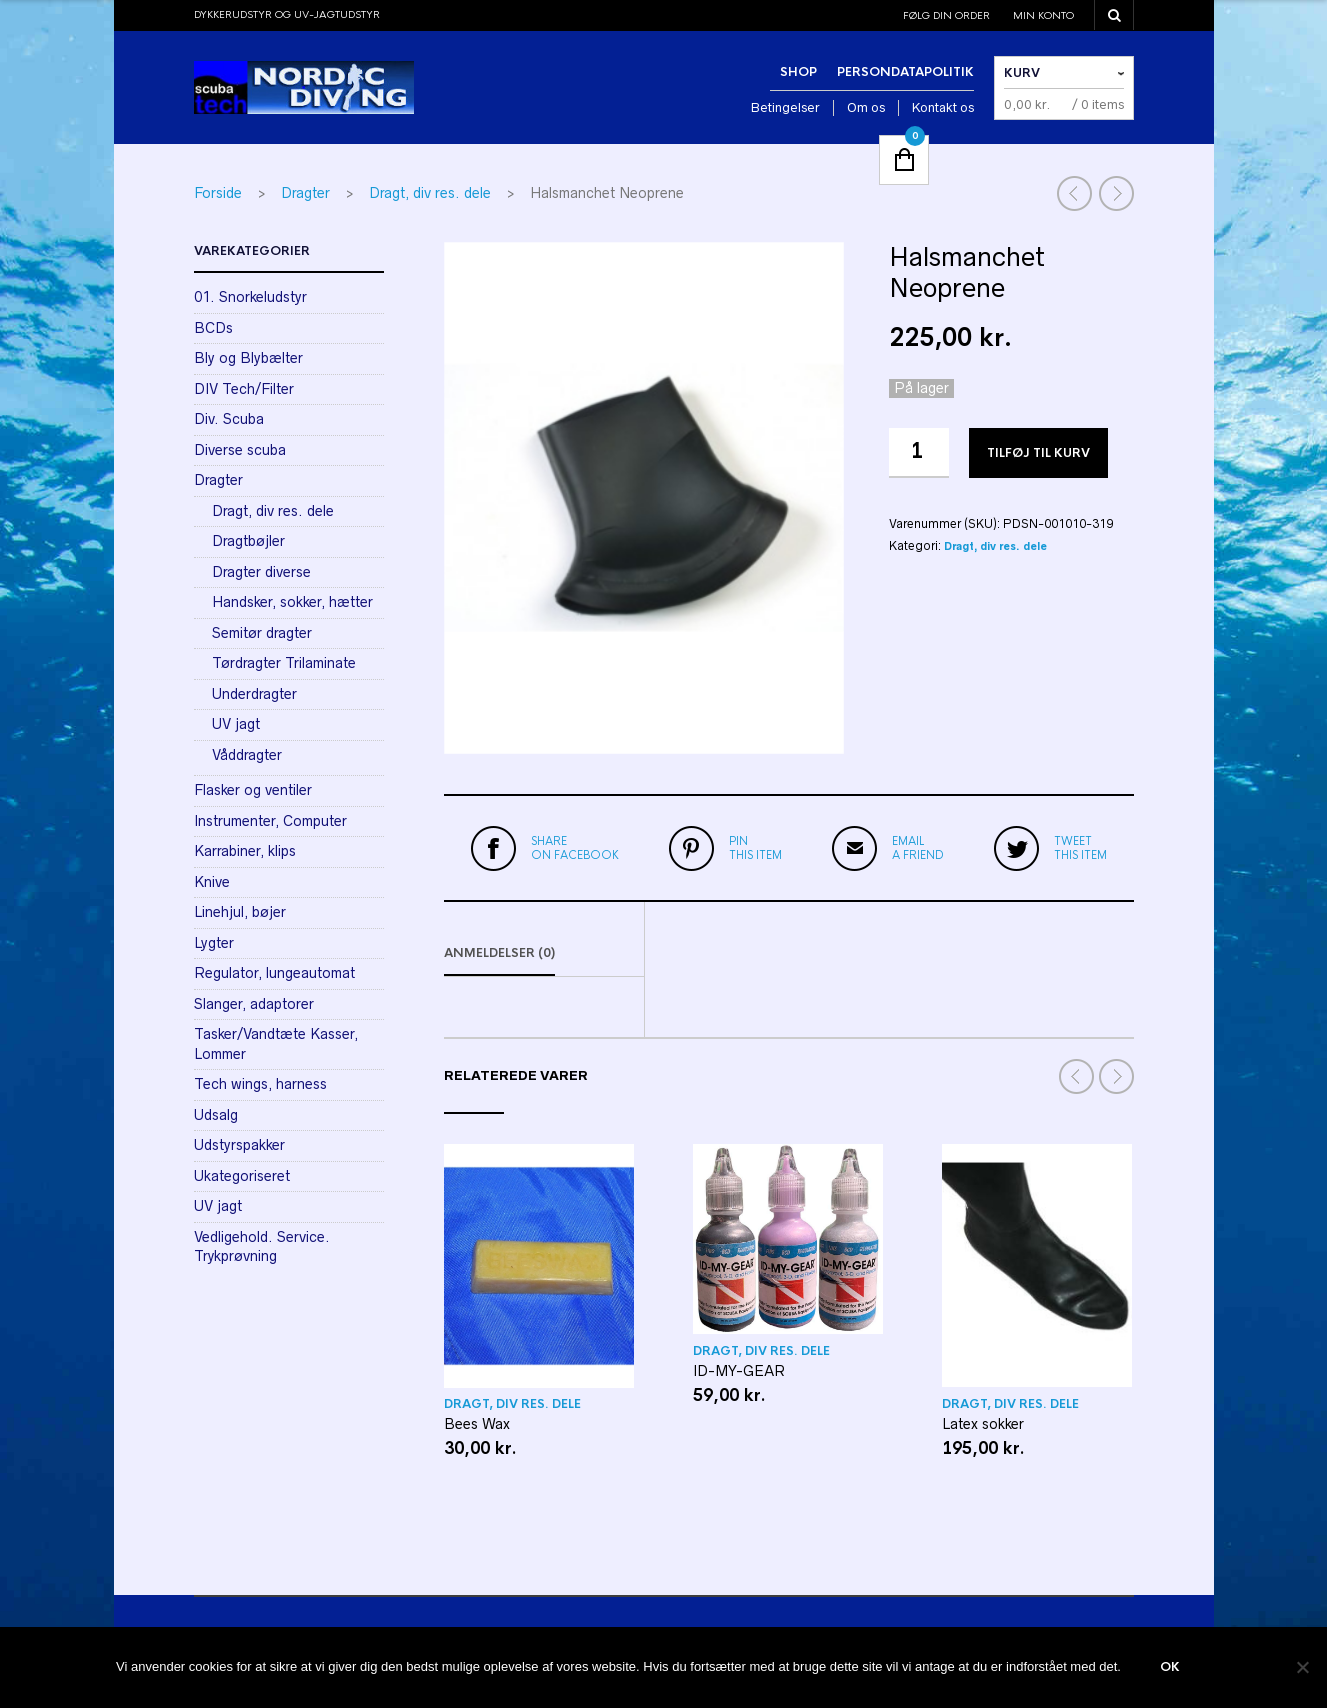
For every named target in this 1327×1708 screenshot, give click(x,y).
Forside (218, 193)
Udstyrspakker (239, 1145)
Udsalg (216, 1115)
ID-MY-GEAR (739, 1374)
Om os (866, 107)
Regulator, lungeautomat (274, 973)
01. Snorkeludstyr (250, 297)
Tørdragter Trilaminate (284, 663)
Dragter (305, 193)
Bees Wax (477, 1427)
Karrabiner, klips (245, 851)
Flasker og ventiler (253, 790)
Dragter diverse (261, 572)
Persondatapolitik (905, 72)
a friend (918, 848)
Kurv (1022, 73)
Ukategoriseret (242, 1176)
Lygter (214, 943)
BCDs (213, 328)
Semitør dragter (262, 633)
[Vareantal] (919, 453)
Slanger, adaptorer (254, 1004)
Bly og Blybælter (248, 358)
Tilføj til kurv (1038, 453)
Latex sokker (983, 1426)
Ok (1171, 1668)
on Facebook (575, 848)
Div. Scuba (229, 419)
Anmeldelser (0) (499, 956)
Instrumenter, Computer (270, 821)
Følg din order (946, 15)
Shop (798, 72)
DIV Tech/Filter (244, 389)
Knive (212, 882)
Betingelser (785, 107)
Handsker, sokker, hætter (292, 602)
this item (755, 848)
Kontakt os (943, 107)
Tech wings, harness (260, 1084)
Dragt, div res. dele (430, 193)
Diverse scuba (240, 450)
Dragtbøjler (248, 541)
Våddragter (247, 755)
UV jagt (236, 724)
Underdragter (254, 694)
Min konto (1043, 15)
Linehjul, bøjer (240, 912)
